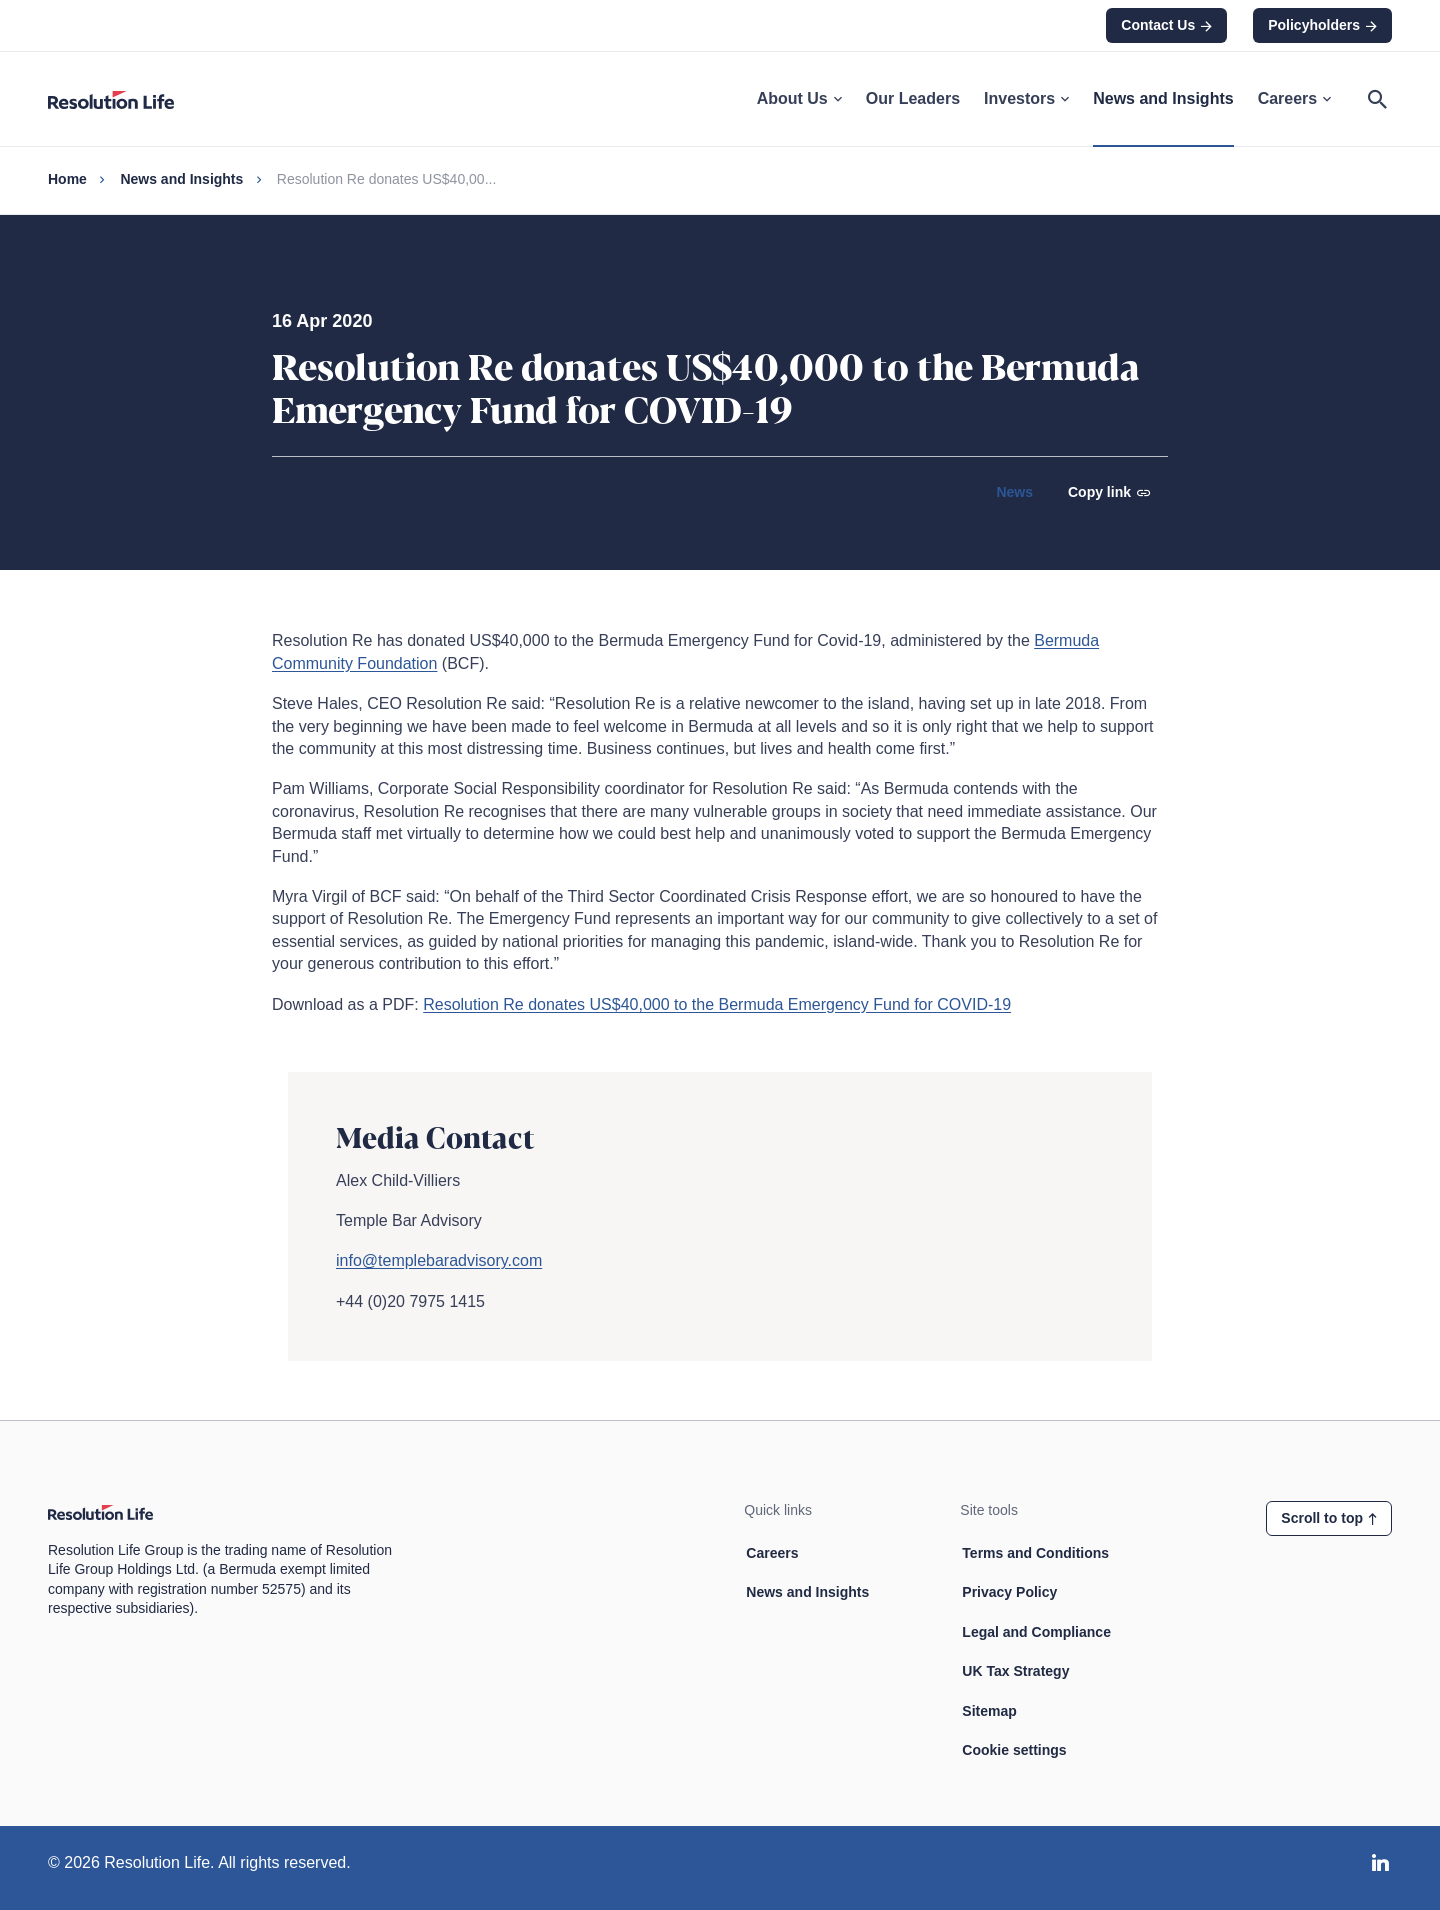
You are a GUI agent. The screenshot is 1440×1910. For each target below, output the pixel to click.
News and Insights (1163, 98)
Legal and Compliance (1036, 1632)
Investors (1026, 98)
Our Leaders (913, 98)
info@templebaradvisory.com (439, 1260)
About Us (799, 98)
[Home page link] (122, 99)
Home (67, 179)
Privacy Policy (1009, 1592)
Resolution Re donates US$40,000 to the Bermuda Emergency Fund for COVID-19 (717, 1004)
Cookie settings (1014, 1750)
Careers (1295, 98)
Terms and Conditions (1035, 1553)
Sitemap (989, 1711)
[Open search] (1377, 99)
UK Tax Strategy (1015, 1671)
